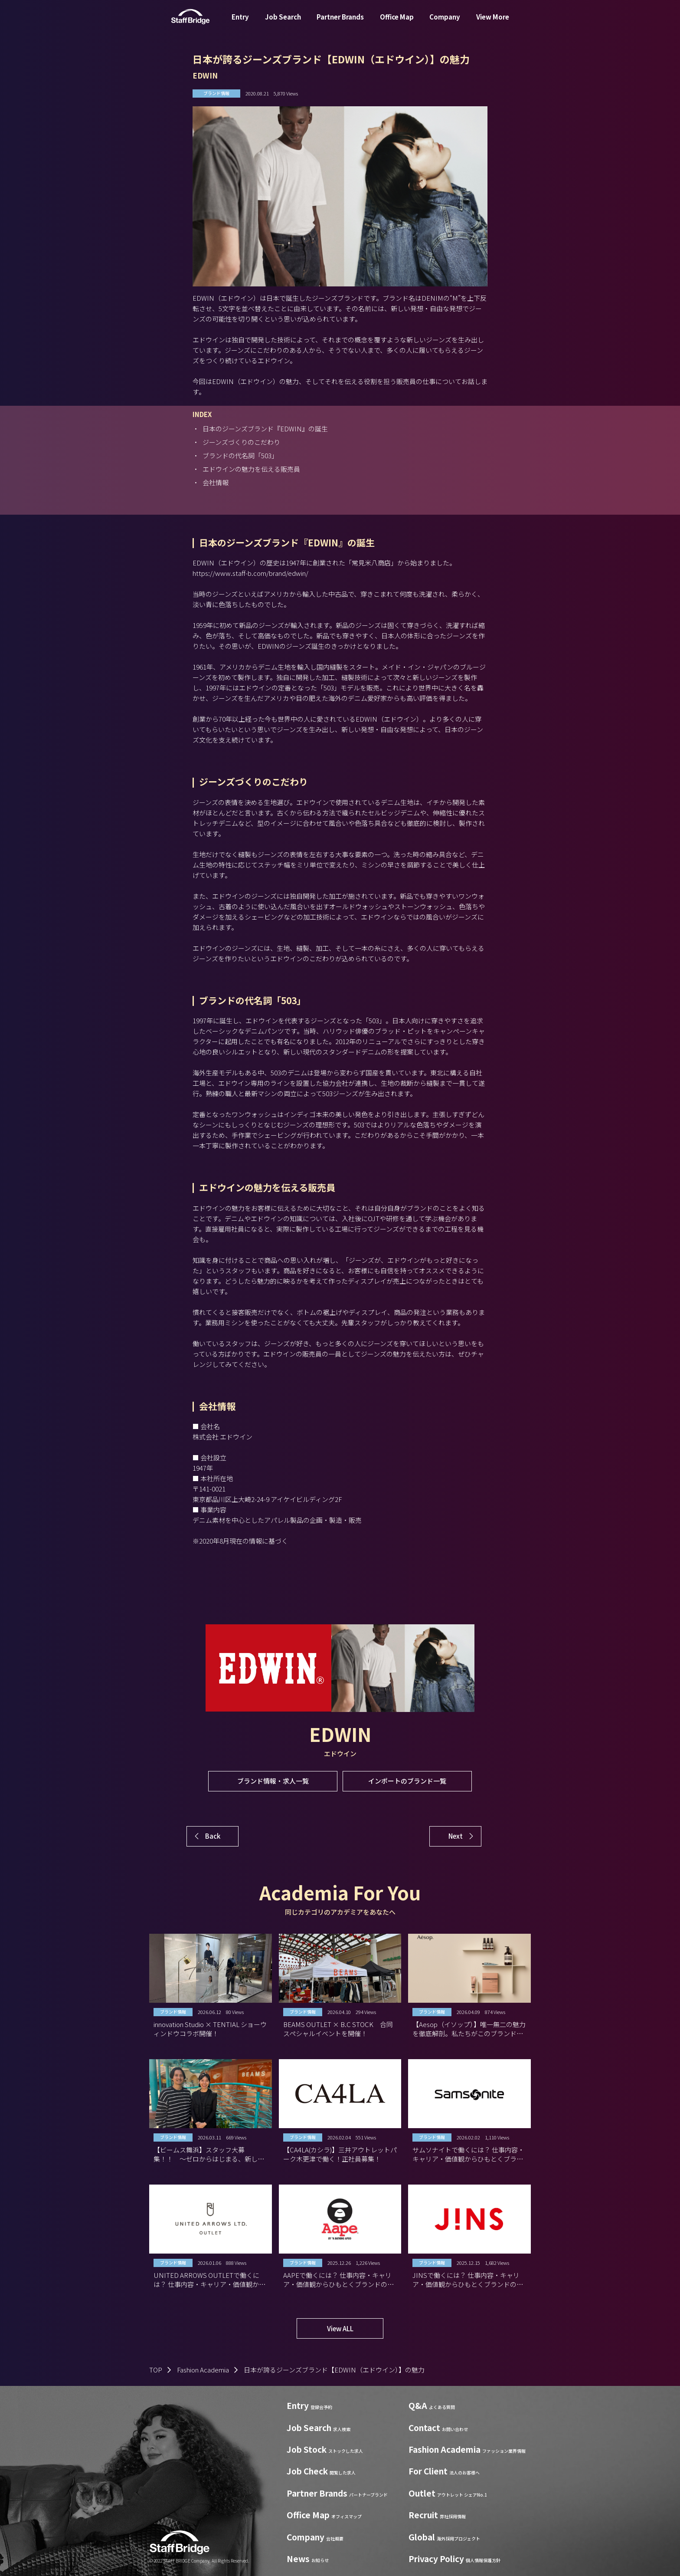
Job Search (283, 23)
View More (492, 23)
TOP (155, 2369)
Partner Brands (340, 23)
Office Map (397, 23)
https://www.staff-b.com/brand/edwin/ (250, 573)
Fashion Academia (203, 2369)
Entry (240, 23)
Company (444, 23)
